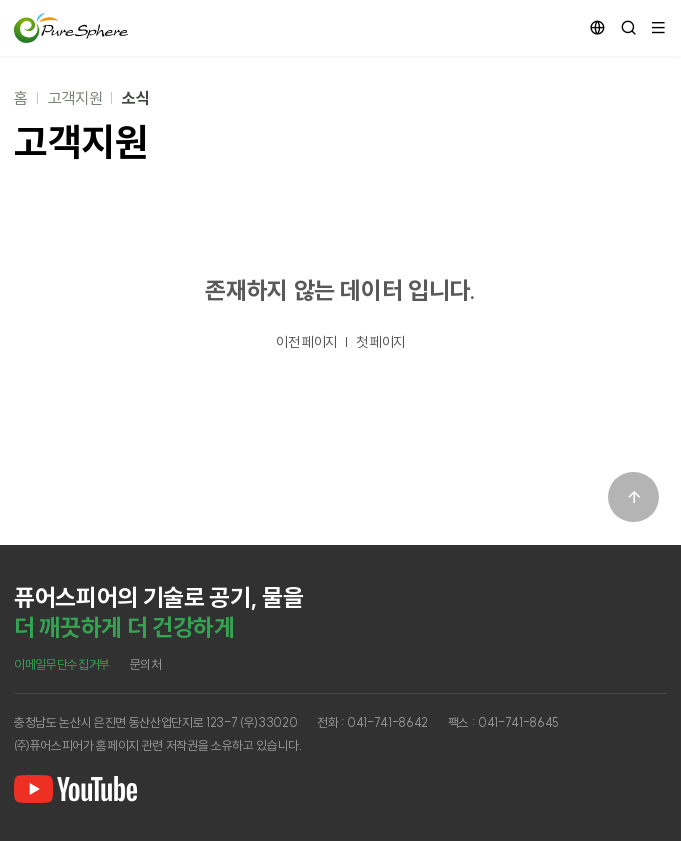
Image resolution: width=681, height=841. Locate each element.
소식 (135, 98)
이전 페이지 (306, 342)
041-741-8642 (387, 722)
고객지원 (75, 98)
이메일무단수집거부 (62, 664)
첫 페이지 (380, 342)
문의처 (146, 664)
